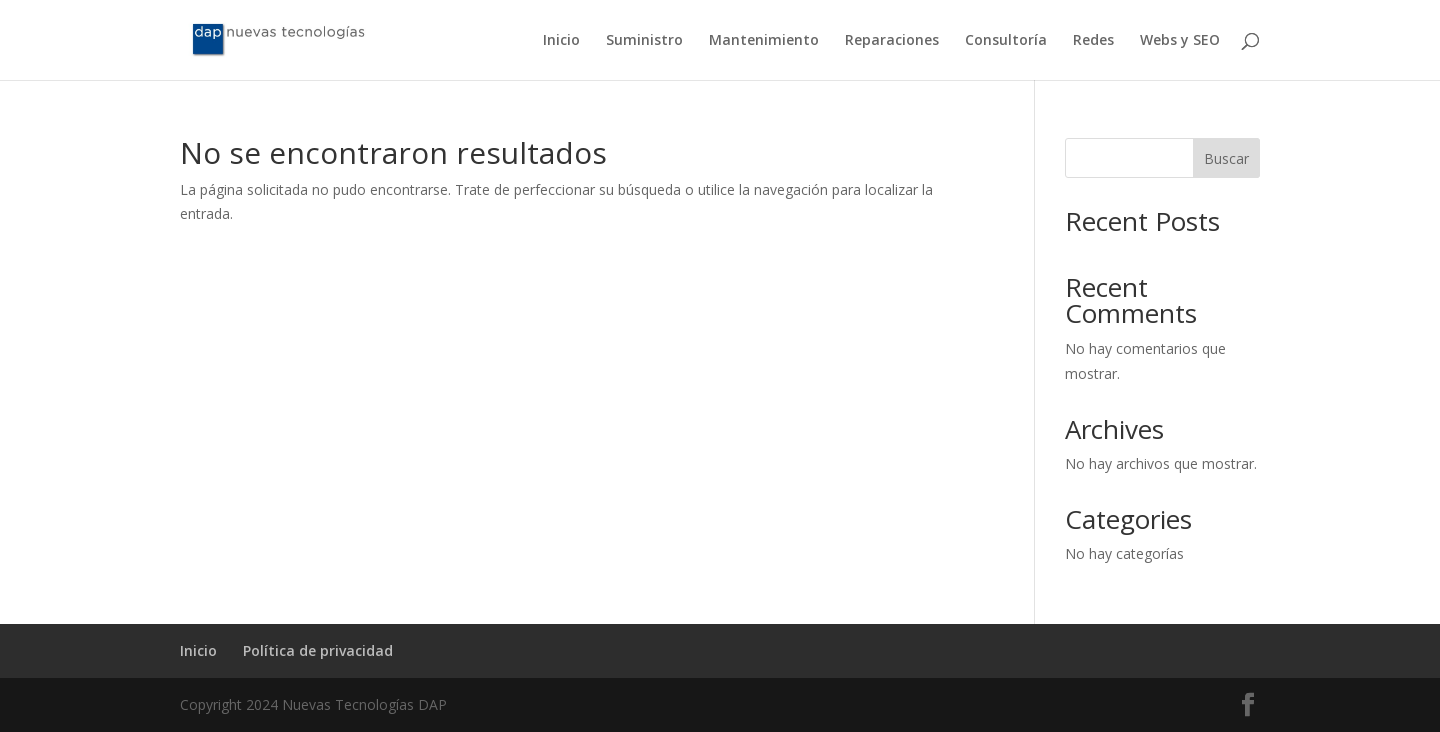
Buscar (1226, 158)
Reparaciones (892, 41)
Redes (1093, 41)
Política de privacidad (318, 650)
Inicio (561, 41)
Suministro (644, 41)
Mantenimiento (764, 41)
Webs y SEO (1180, 41)
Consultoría (1006, 41)
